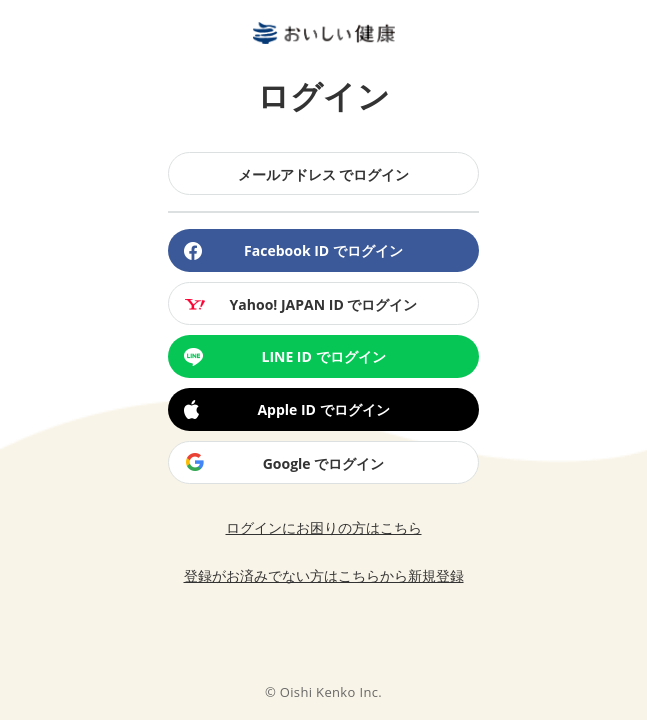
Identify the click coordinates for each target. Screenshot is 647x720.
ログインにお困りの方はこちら (324, 527)
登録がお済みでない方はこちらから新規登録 (324, 575)
